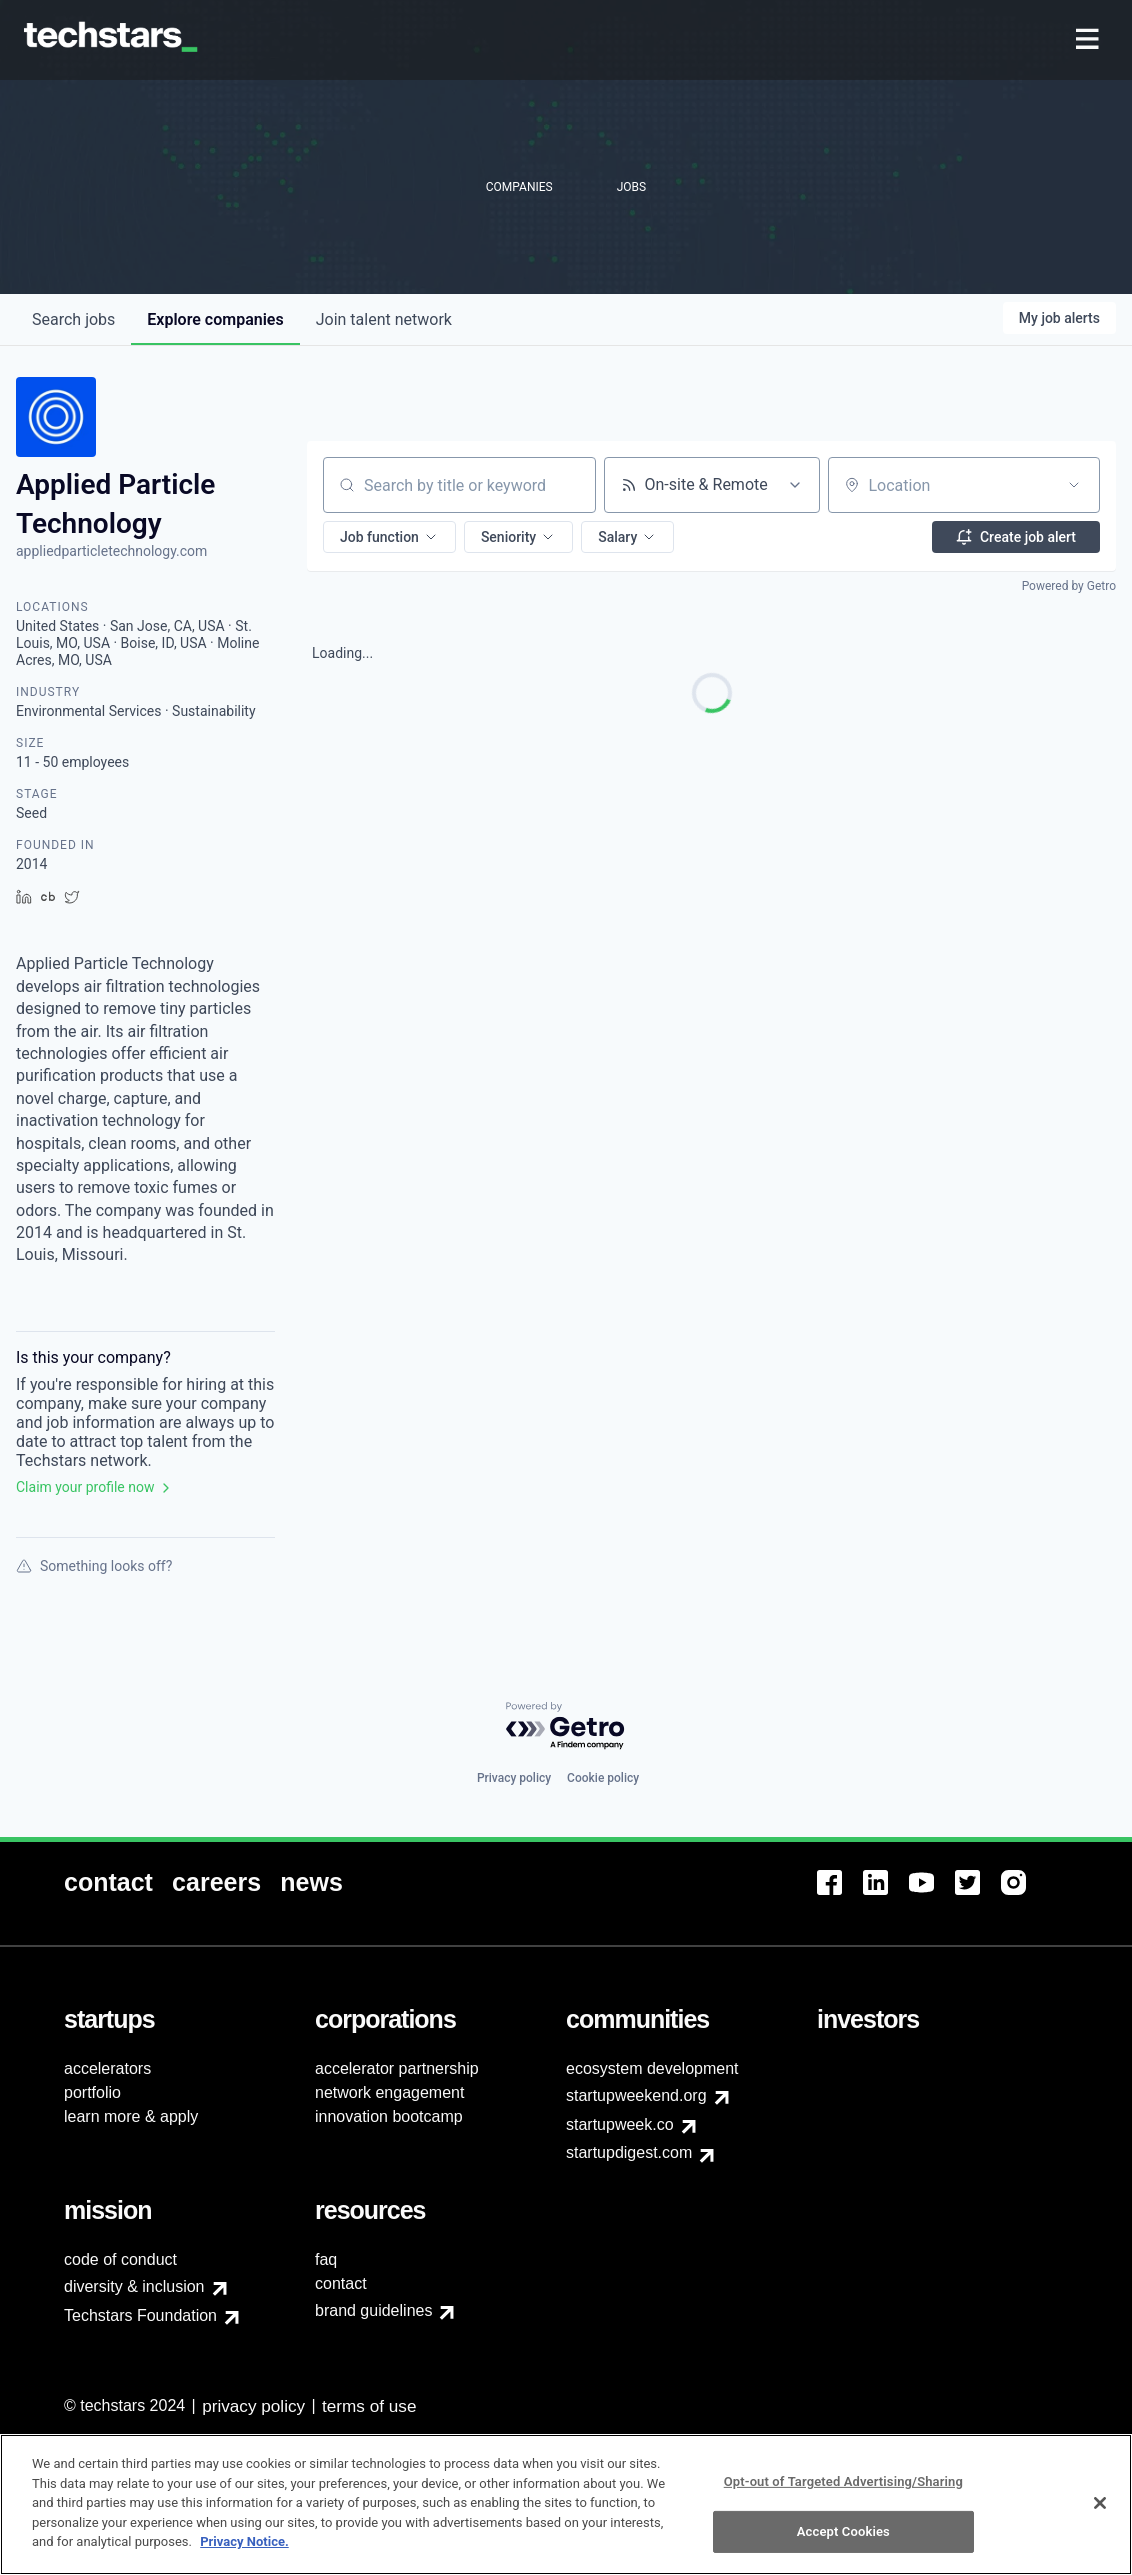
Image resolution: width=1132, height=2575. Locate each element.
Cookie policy (603, 1778)
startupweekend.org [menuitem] (636, 2095)
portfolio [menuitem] (92, 2092)
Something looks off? (94, 1566)
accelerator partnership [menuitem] (397, 2068)
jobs (73, 319)
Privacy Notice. (244, 2551)
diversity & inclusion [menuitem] (134, 2286)
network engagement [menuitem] (389, 2092)
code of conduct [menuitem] (120, 2259)
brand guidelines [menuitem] (373, 2310)
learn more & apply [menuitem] (131, 2116)
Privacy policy (514, 1778)
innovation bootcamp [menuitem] (389, 2116)
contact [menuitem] (341, 2283)
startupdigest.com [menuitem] (629, 2152)
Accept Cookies (843, 2540)
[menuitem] (1089, 40)
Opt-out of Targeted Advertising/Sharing (843, 2490)
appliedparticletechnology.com (111, 551)
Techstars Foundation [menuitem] (140, 2315)
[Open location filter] (1074, 485)
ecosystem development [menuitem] (652, 2068)
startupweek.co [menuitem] (620, 2124)
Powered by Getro (1069, 586)
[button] (389, 537)
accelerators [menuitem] (107, 2068)
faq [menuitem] (326, 2259)
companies (215, 319)
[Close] (1100, 2512)
